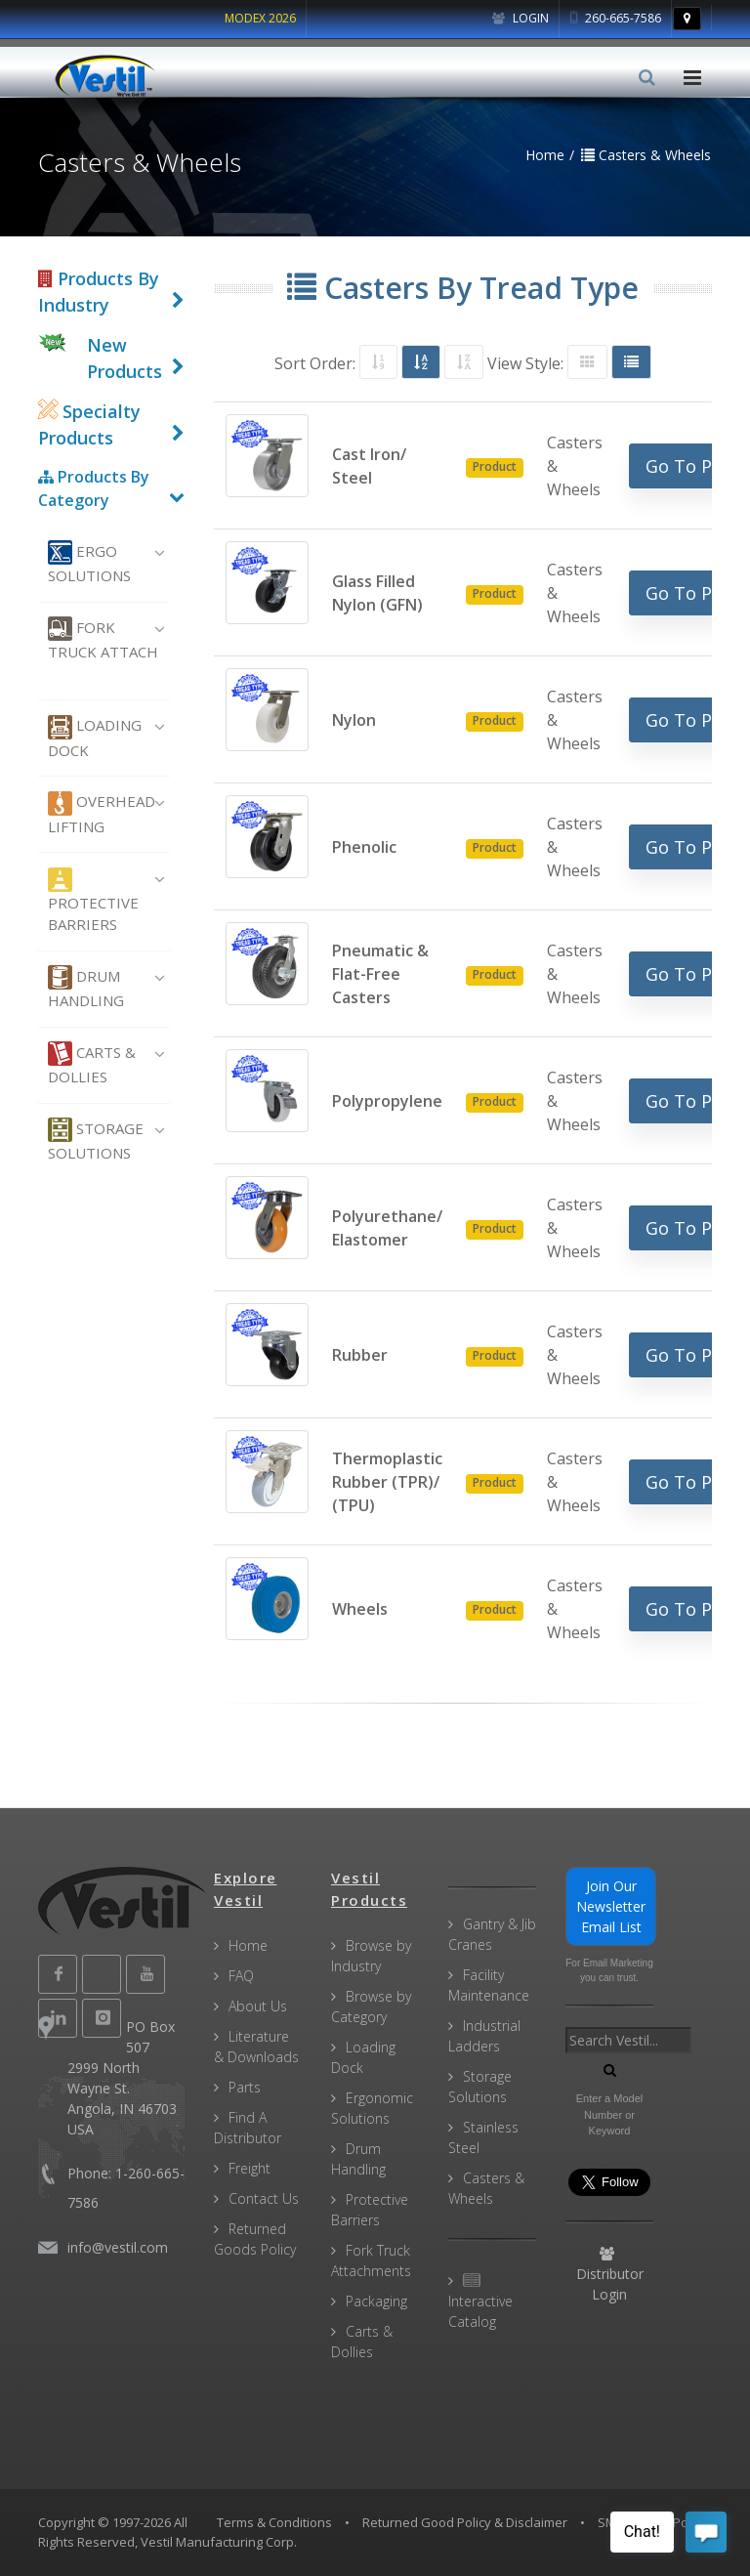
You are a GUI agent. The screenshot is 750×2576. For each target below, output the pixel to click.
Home (248, 1945)
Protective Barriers (93, 901)
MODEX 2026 (260, 18)
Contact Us (264, 2198)
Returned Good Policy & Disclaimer (464, 2522)
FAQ (241, 1975)
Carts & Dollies (92, 1063)
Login (520, 18)
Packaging (376, 2301)
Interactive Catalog (480, 2302)
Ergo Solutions (89, 562)
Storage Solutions (96, 1140)
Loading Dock (95, 737)
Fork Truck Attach (103, 638)
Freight (250, 2168)
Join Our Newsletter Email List (611, 1906)
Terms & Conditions (274, 2522)
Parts (245, 2087)
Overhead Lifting (101, 813)
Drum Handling (86, 987)
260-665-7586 (615, 18)
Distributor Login (610, 2275)
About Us (258, 2006)
